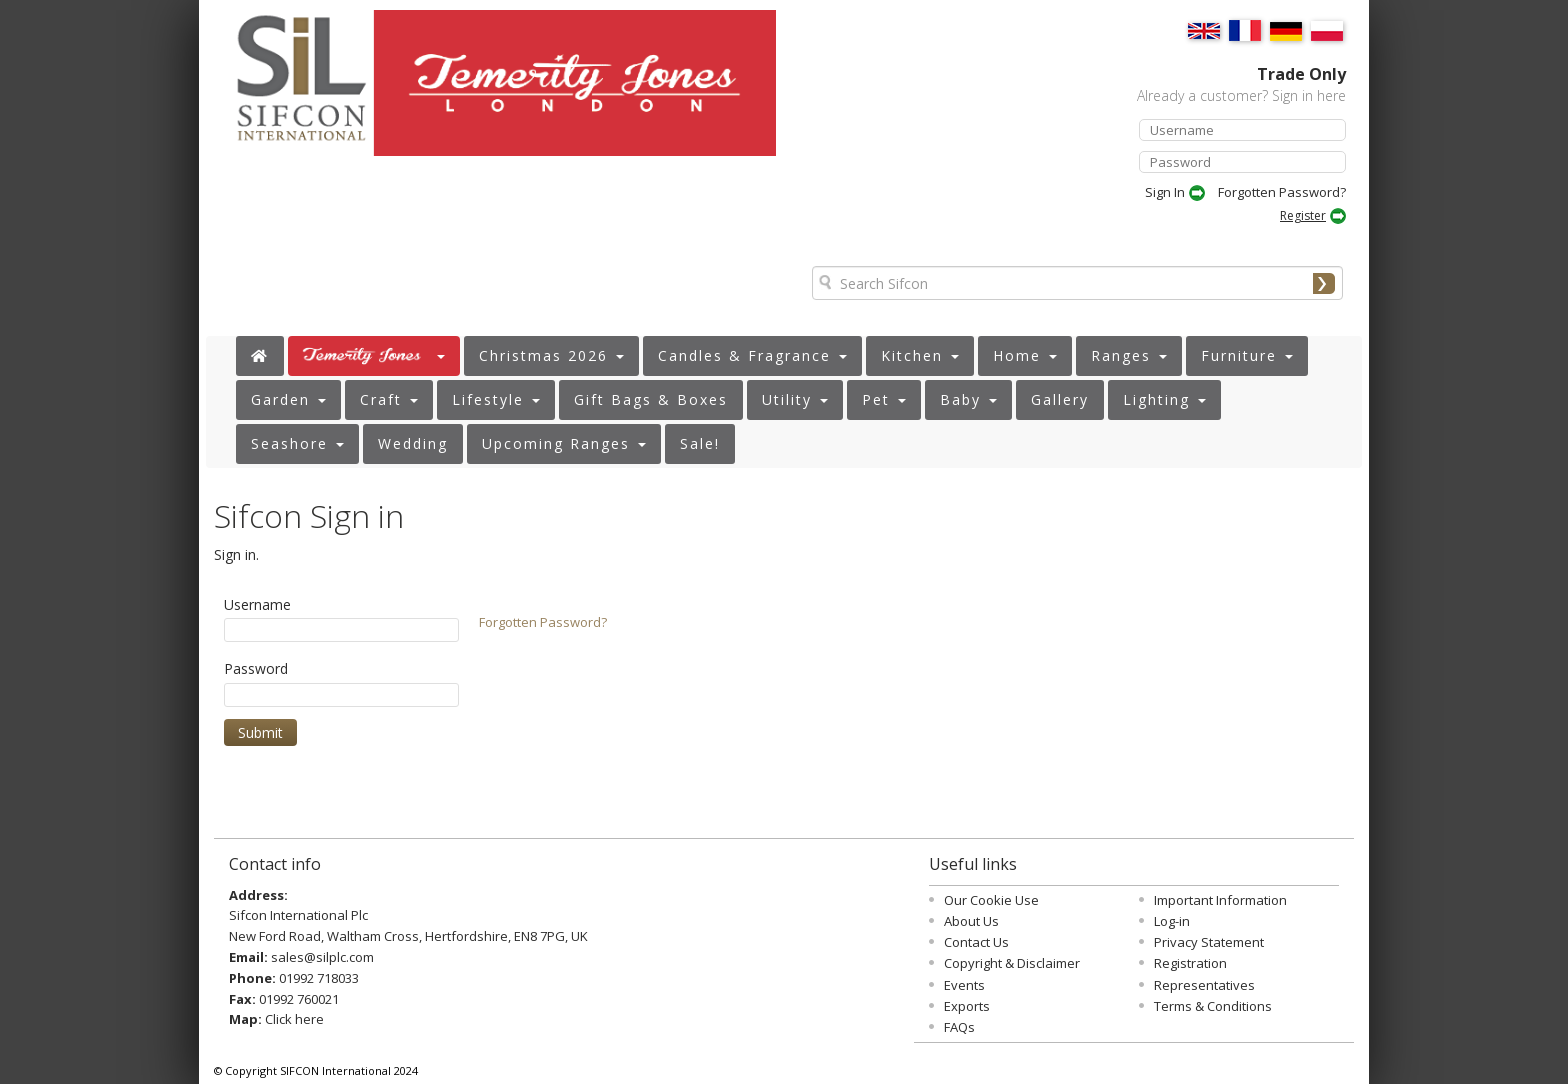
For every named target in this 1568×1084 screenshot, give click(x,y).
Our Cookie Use (991, 900)
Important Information (1220, 900)
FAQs (959, 1027)
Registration (1190, 963)
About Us (971, 921)
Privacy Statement (1209, 942)
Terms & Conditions (1213, 1006)
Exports (967, 1006)
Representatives (1204, 985)
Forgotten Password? (1282, 192)
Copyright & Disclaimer (1012, 963)
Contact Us (976, 942)
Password (256, 668)
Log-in (1172, 921)
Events (964, 985)
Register (1303, 215)
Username (257, 604)
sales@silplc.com (322, 957)
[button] (374, 356)
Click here (294, 1019)
